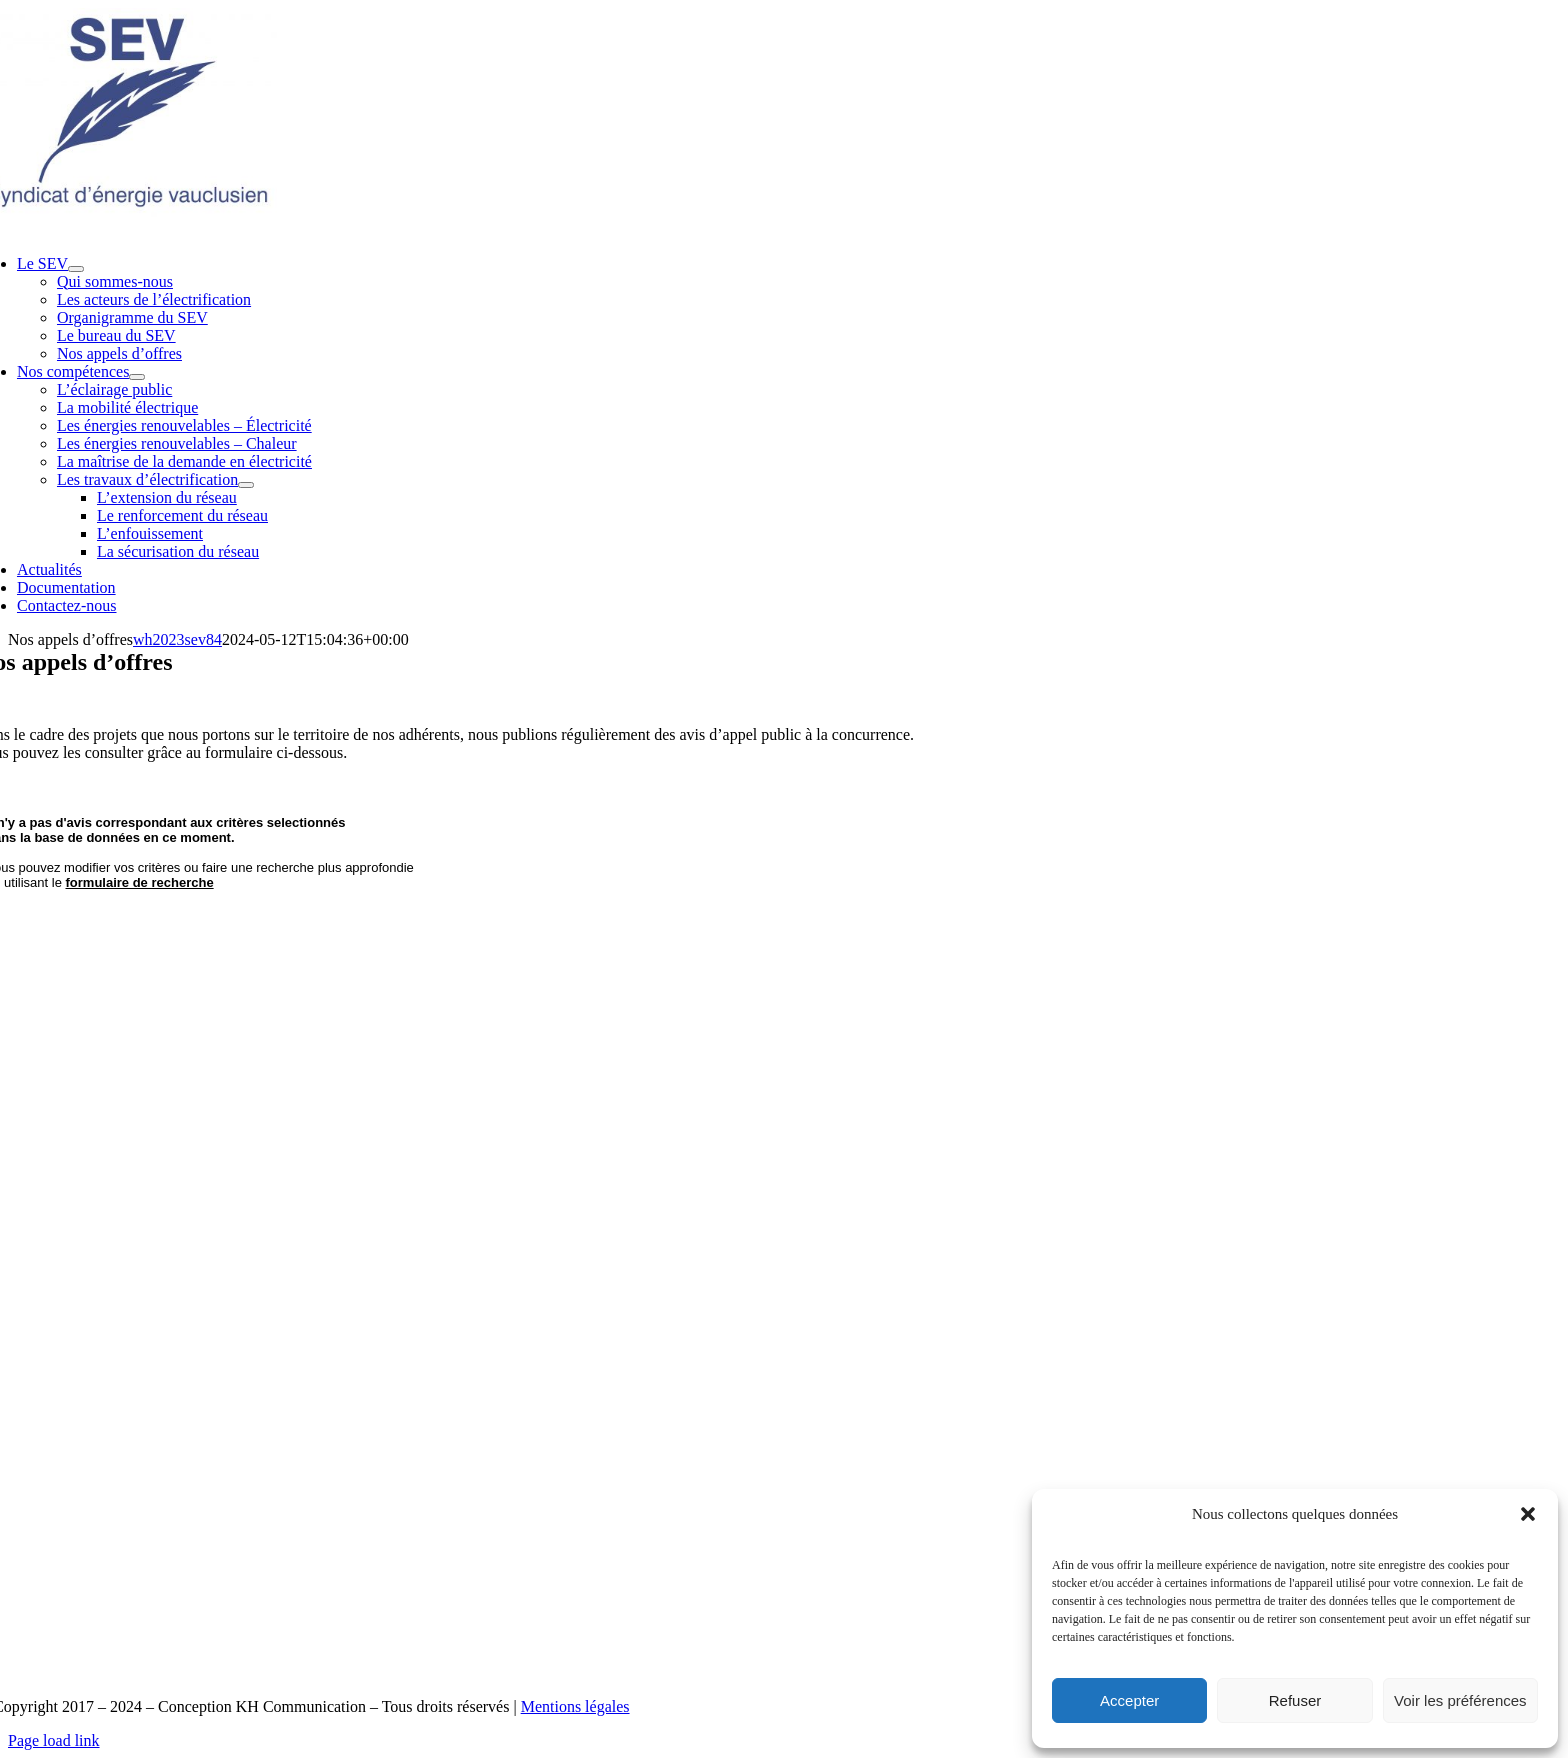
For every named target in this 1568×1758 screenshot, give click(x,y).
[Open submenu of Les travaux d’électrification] (246, 485)
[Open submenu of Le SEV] (76, 269)
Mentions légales (575, 1706)
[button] (1528, 1514)
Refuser (1295, 1700)
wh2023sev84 (177, 639)
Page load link (54, 1740)
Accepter (1129, 1700)
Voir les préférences (1460, 1700)
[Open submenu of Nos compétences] (137, 377)
